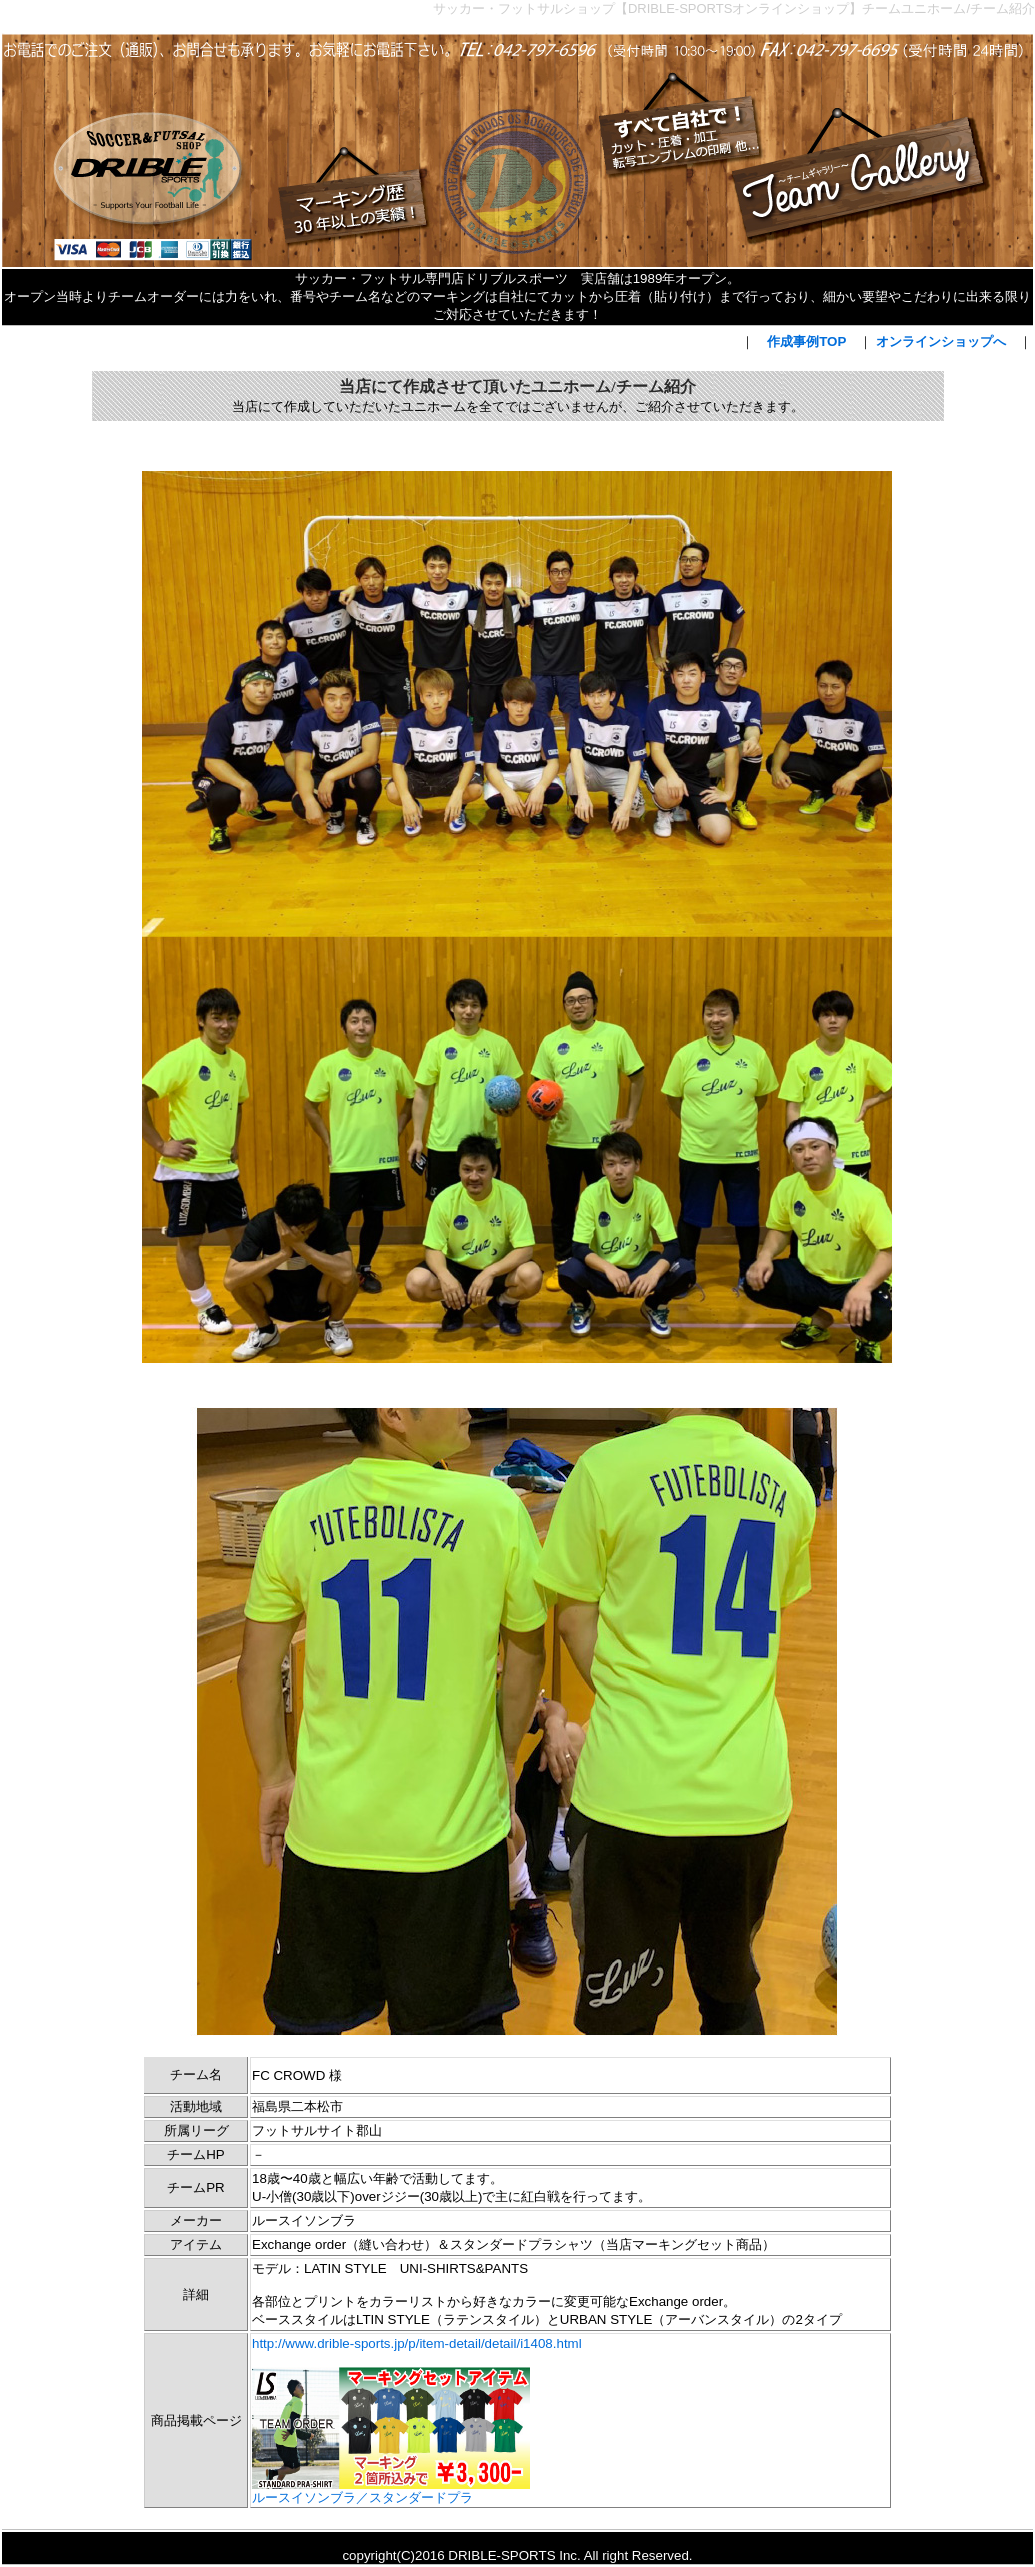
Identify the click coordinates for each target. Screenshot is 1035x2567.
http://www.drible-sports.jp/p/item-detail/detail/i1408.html (417, 2343)
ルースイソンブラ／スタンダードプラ (391, 2491)
